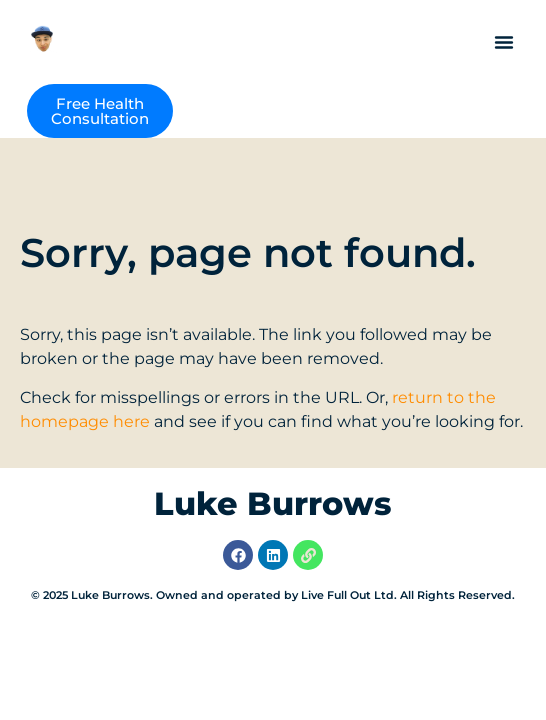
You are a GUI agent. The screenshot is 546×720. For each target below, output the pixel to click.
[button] (504, 42)
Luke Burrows (273, 503)
